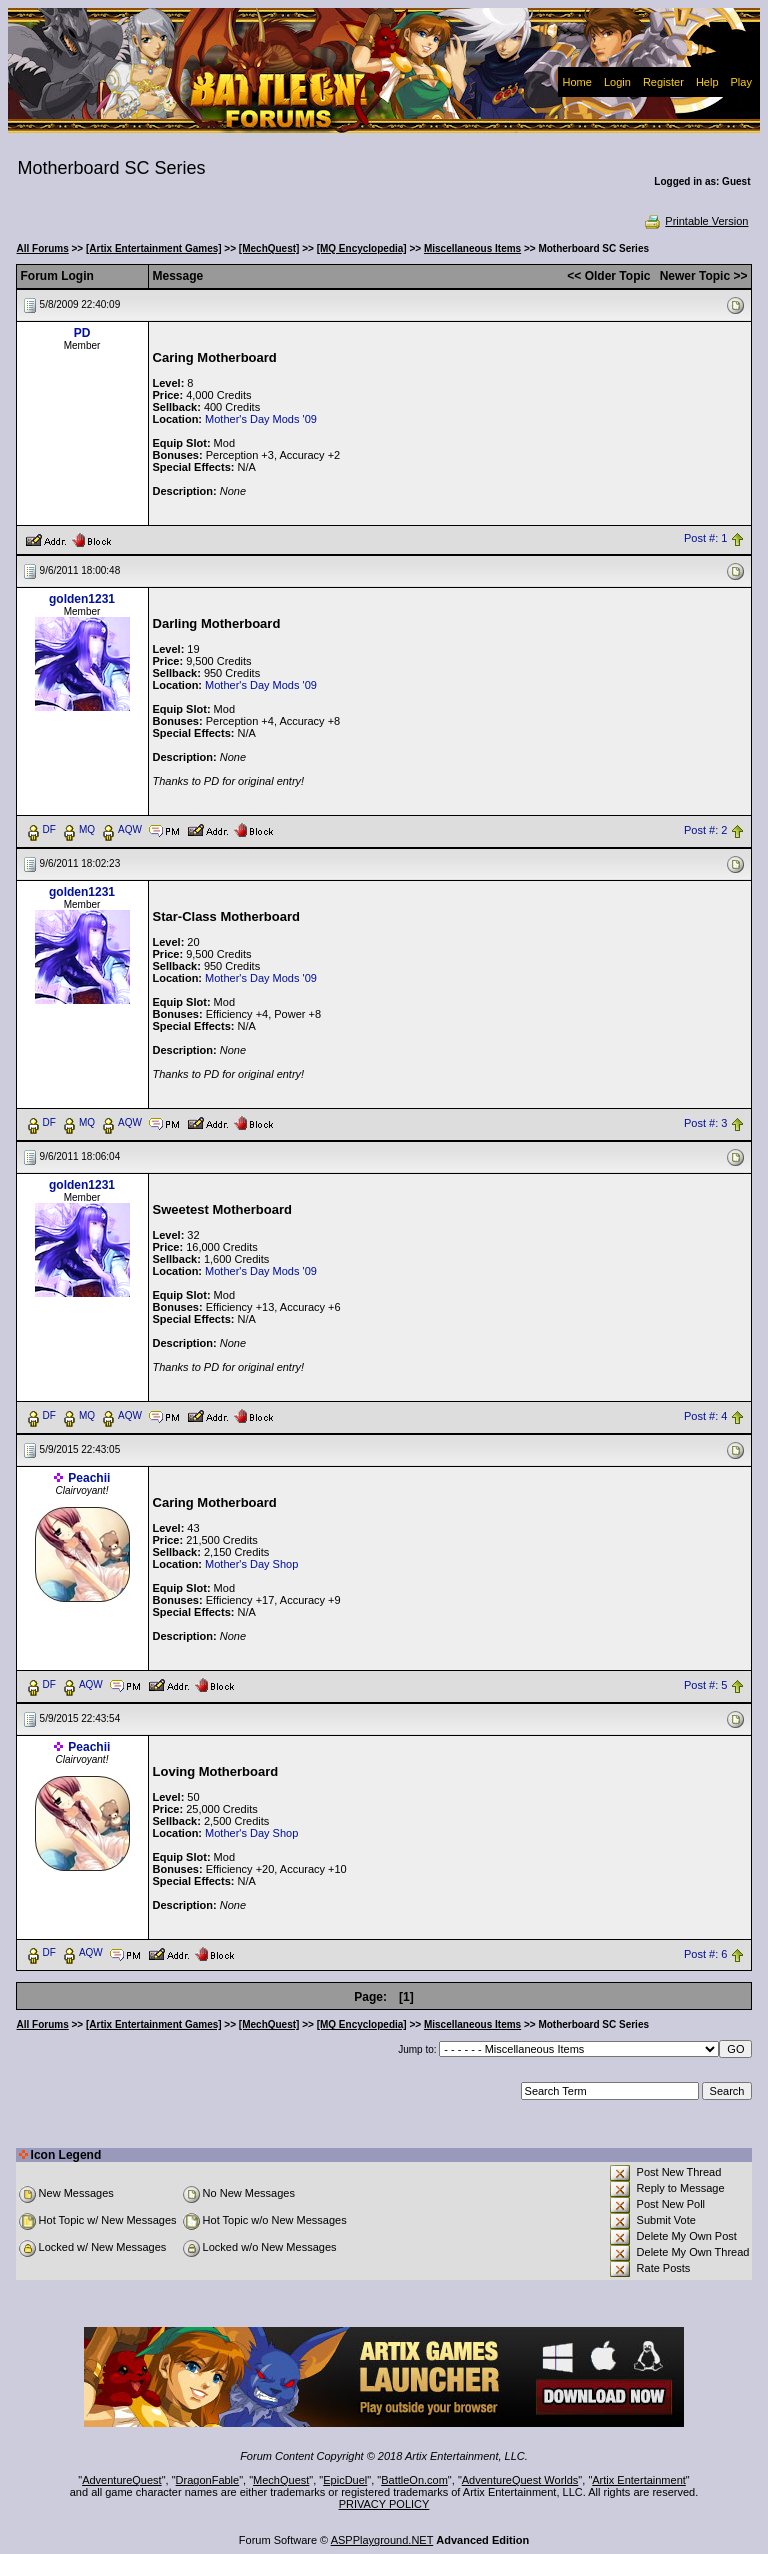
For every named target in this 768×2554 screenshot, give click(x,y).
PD (82, 333)
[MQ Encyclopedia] (362, 248)
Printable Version (695, 221)
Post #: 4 (705, 1416)
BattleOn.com (414, 2480)
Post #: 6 (705, 1954)
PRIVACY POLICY (384, 2504)
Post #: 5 (705, 1685)
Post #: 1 (705, 539)
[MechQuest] (269, 248)
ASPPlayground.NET (382, 2540)
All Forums (43, 248)
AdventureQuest (122, 2480)
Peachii (89, 1478)
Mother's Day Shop (251, 1564)
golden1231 (82, 599)
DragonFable (208, 2480)
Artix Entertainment (639, 2480)
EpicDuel (345, 2480)
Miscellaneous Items (472, 248)
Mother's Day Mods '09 (261, 419)
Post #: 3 (705, 1123)
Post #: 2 (705, 830)
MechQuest (281, 2480)
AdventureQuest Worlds (520, 2480)
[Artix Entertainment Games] (154, 248)
